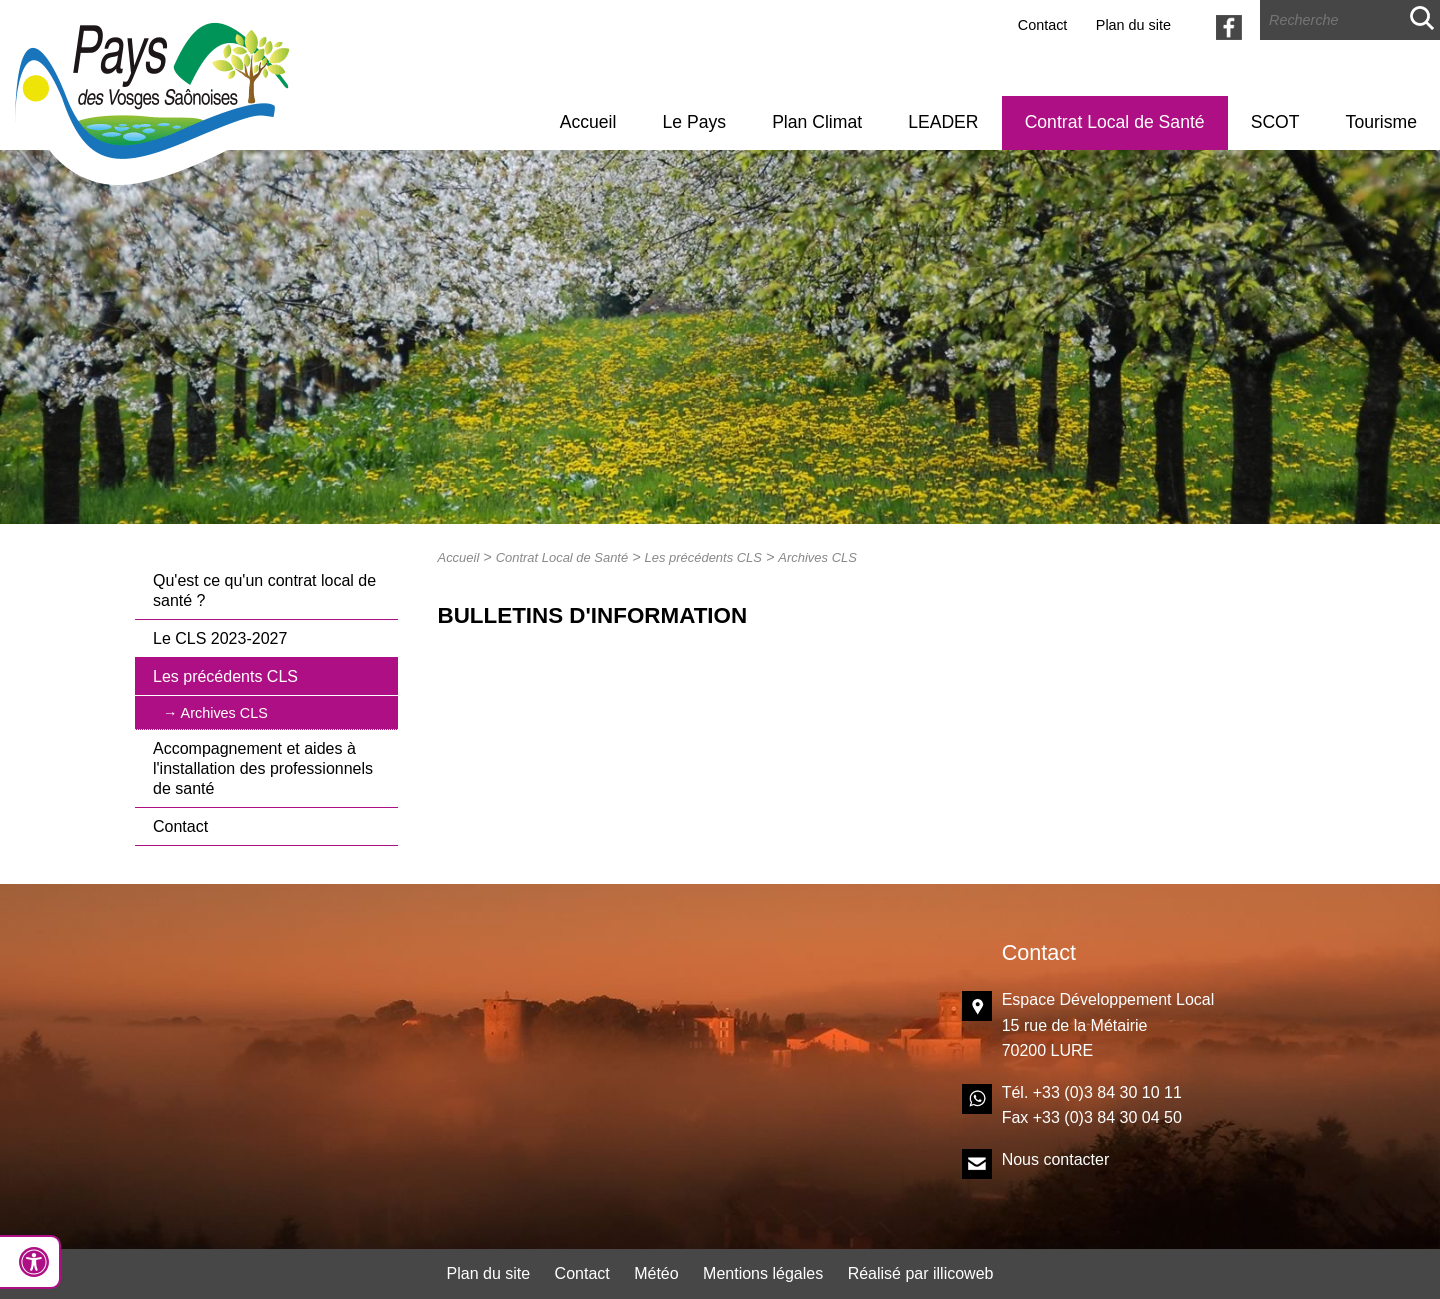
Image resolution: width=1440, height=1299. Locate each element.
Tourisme (1381, 122)
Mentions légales (763, 1273)
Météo (656, 1273)
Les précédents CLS (225, 676)
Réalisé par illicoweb (921, 1273)
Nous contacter (1056, 1159)
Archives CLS (224, 713)
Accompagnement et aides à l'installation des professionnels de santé (263, 768)
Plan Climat (817, 122)
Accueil (588, 122)
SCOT (1275, 122)
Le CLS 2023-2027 (220, 638)
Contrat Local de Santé (1115, 122)
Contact (1043, 25)
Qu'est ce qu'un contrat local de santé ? (264, 590)
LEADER (943, 122)
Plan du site (1133, 25)
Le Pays (694, 122)
